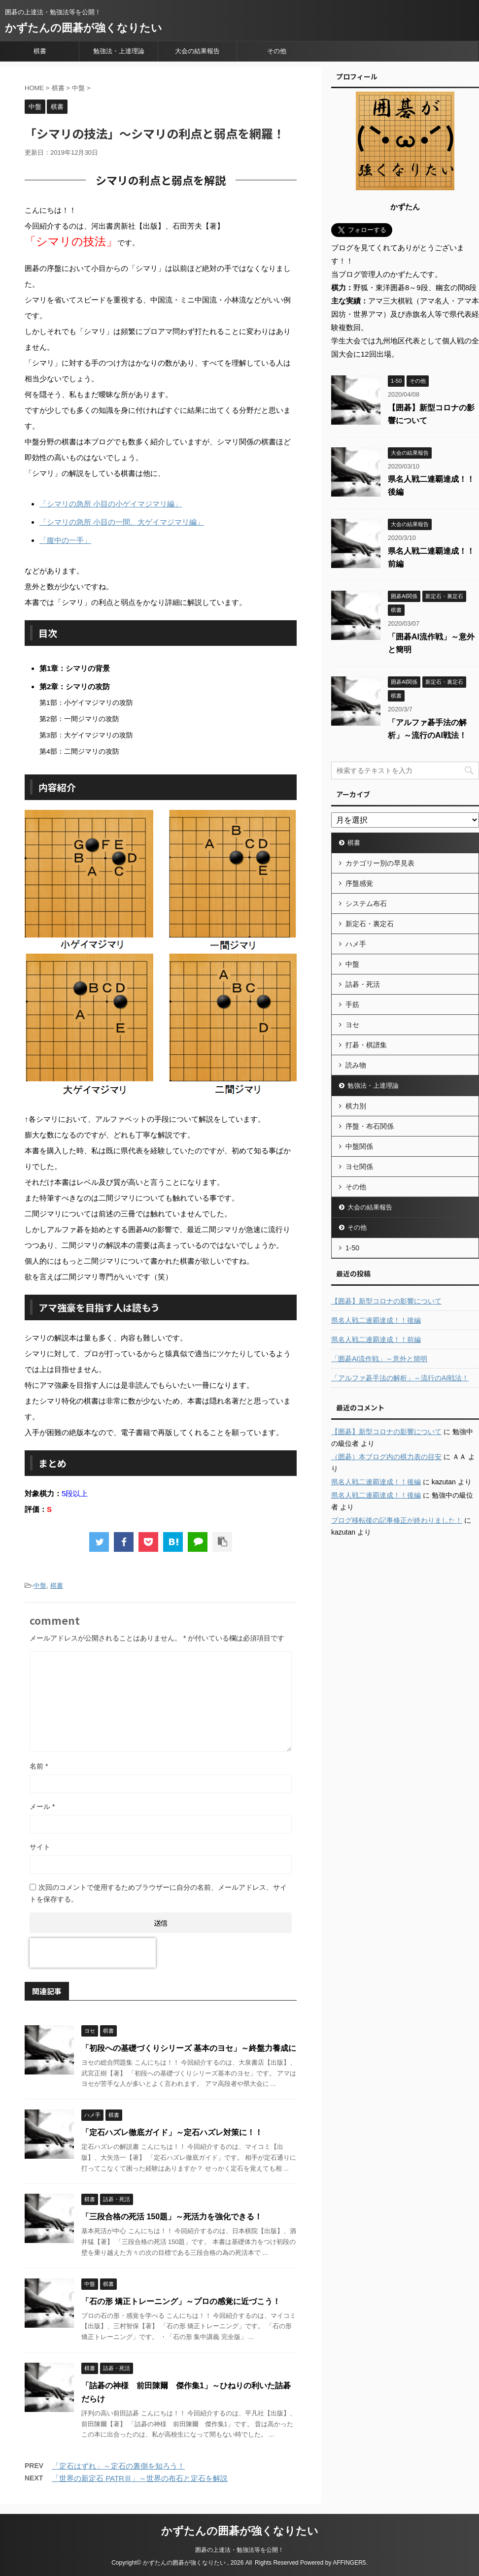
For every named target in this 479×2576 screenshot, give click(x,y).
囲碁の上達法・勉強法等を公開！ (239, 2549)
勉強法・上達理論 (118, 51)
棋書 (40, 51)
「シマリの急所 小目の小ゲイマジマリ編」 (110, 504)
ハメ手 (355, 944)
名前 (39, 1766)
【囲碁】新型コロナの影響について (386, 1301)
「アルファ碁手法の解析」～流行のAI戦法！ (400, 1378)
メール (42, 1806)
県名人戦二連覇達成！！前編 (376, 1339)
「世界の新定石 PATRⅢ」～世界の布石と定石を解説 (140, 2478)
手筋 (352, 1004)
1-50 (352, 1248)
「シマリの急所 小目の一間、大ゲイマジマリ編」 (121, 522)
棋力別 (355, 1106)
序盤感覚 (359, 883)
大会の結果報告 (197, 51)
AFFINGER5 (349, 2562)
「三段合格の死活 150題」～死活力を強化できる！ (171, 2216)
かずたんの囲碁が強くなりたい (83, 28)
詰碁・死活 (362, 984)
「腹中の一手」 (65, 540)
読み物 (355, 1065)
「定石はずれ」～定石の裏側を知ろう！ (118, 2466)
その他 (276, 51)
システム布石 (366, 903)
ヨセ (352, 1025)
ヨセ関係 (359, 1167)
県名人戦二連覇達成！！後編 (376, 1320)
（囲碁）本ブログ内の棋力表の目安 (386, 1457)
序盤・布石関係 (369, 1126)
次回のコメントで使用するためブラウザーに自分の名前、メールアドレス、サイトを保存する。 (158, 1893)
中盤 (40, 1585)
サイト (40, 1847)
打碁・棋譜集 (366, 1045)
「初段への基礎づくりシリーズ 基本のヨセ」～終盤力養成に (188, 2048)
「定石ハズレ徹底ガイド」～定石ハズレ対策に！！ (172, 2132)
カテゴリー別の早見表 (379, 863)
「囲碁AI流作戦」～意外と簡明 (379, 1359)
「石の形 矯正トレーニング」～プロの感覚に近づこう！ (180, 2301)
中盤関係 (359, 1146)
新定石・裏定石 (369, 924)
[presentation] (93, 1953)
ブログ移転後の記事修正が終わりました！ (396, 1520)
